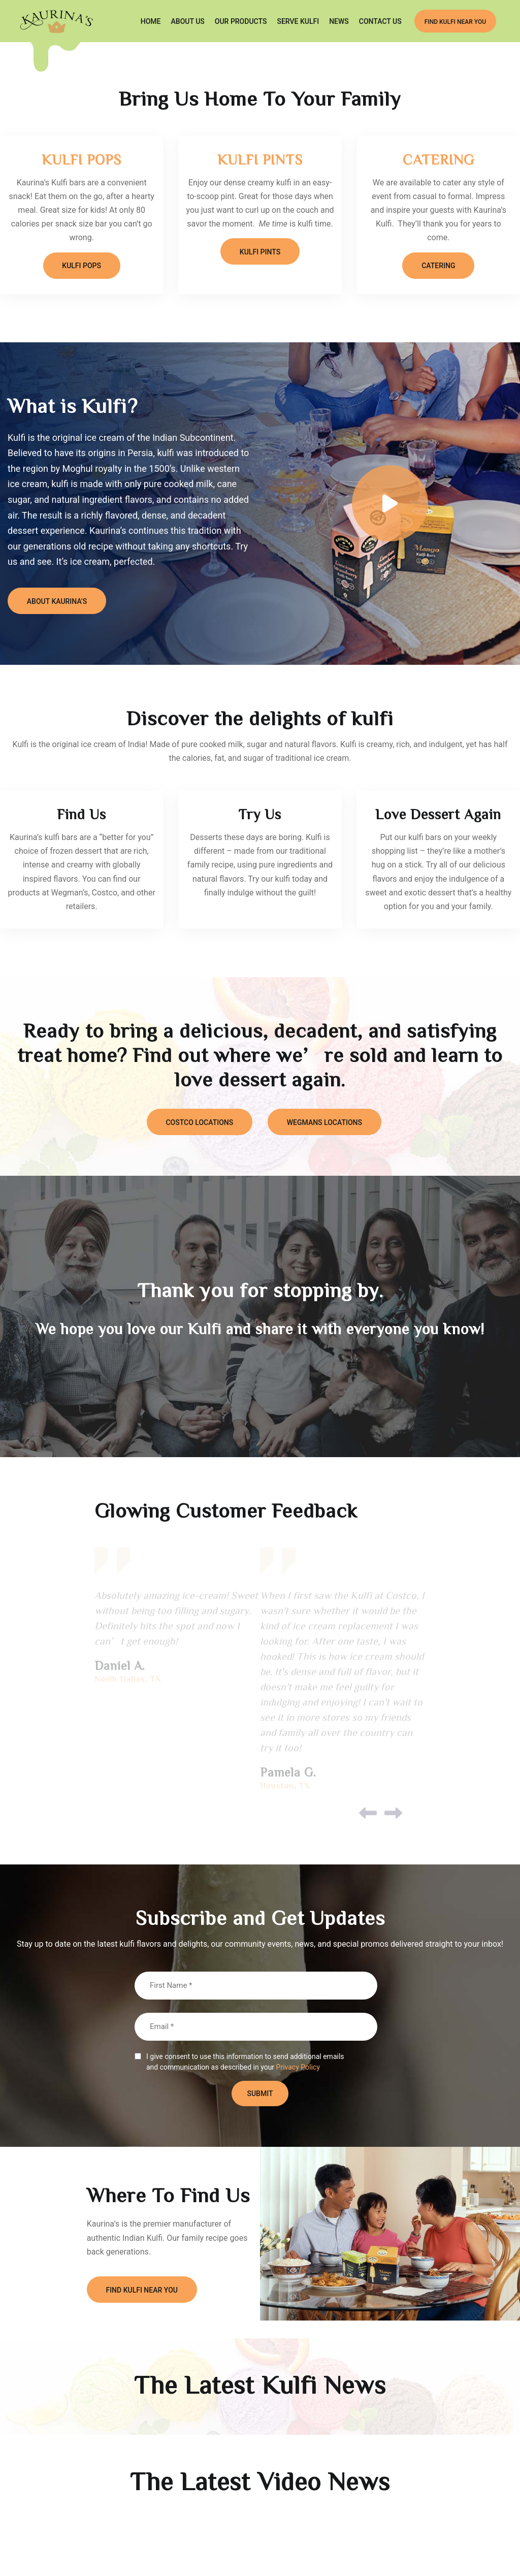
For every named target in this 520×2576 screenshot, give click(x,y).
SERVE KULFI (298, 22)
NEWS (339, 22)
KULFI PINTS (260, 159)
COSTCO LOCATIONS (198, 1123)
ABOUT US (188, 22)
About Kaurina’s (58, 602)
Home (151, 22)
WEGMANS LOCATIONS (325, 1123)
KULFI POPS (81, 159)
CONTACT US (380, 22)
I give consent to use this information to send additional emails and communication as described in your (245, 2063)
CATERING (438, 159)
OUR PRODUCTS (241, 22)
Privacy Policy (298, 2068)
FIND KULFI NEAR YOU (455, 22)
